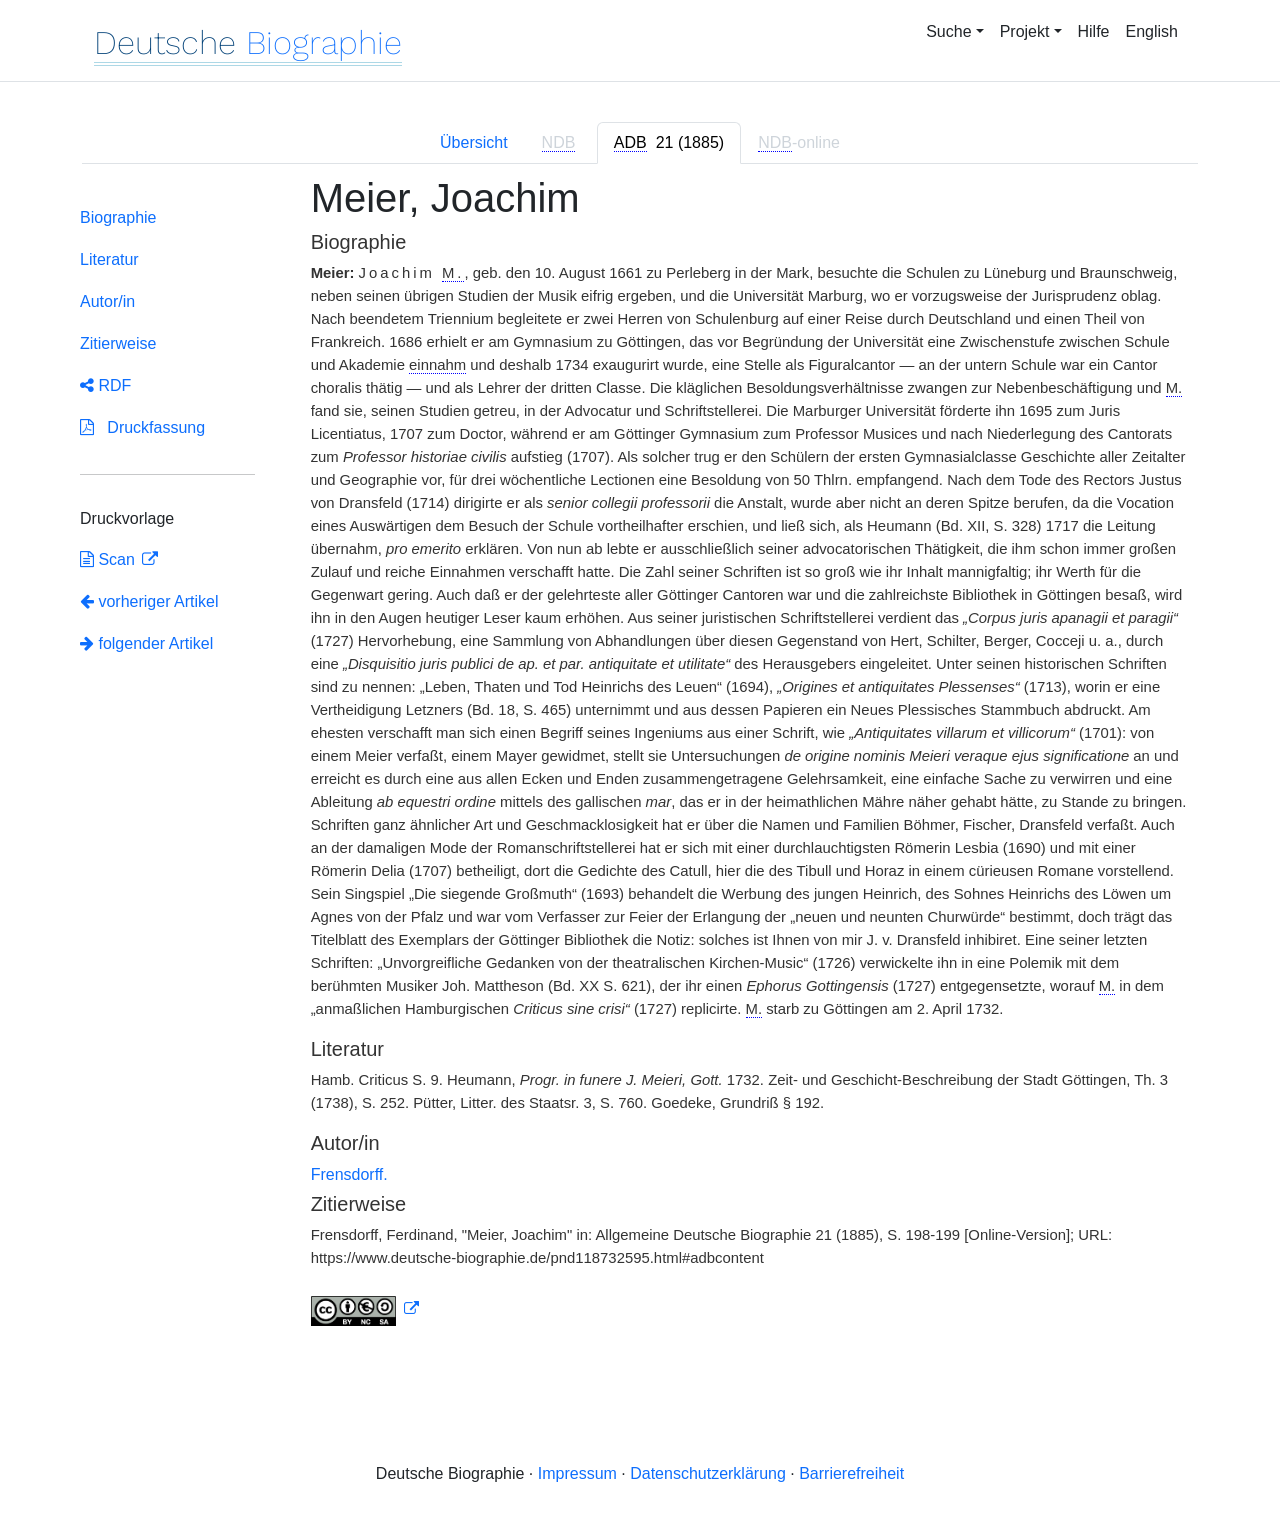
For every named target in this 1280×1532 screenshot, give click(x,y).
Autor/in (107, 301)
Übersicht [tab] (474, 142)
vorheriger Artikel (149, 601)
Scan (109, 559)
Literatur (109, 259)
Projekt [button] (1025, 31)
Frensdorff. (349, 1174)
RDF (105, 385)
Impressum (577, 1473)
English (1152, 31)
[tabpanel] (640, 763)
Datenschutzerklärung (708, 1473)
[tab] (669, 143)
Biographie (118, 217)
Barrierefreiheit (851, 1473)
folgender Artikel (146, 643)
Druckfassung (142, 427)
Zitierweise (118, 343)
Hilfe (1094, 31)
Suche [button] (948, 31)
